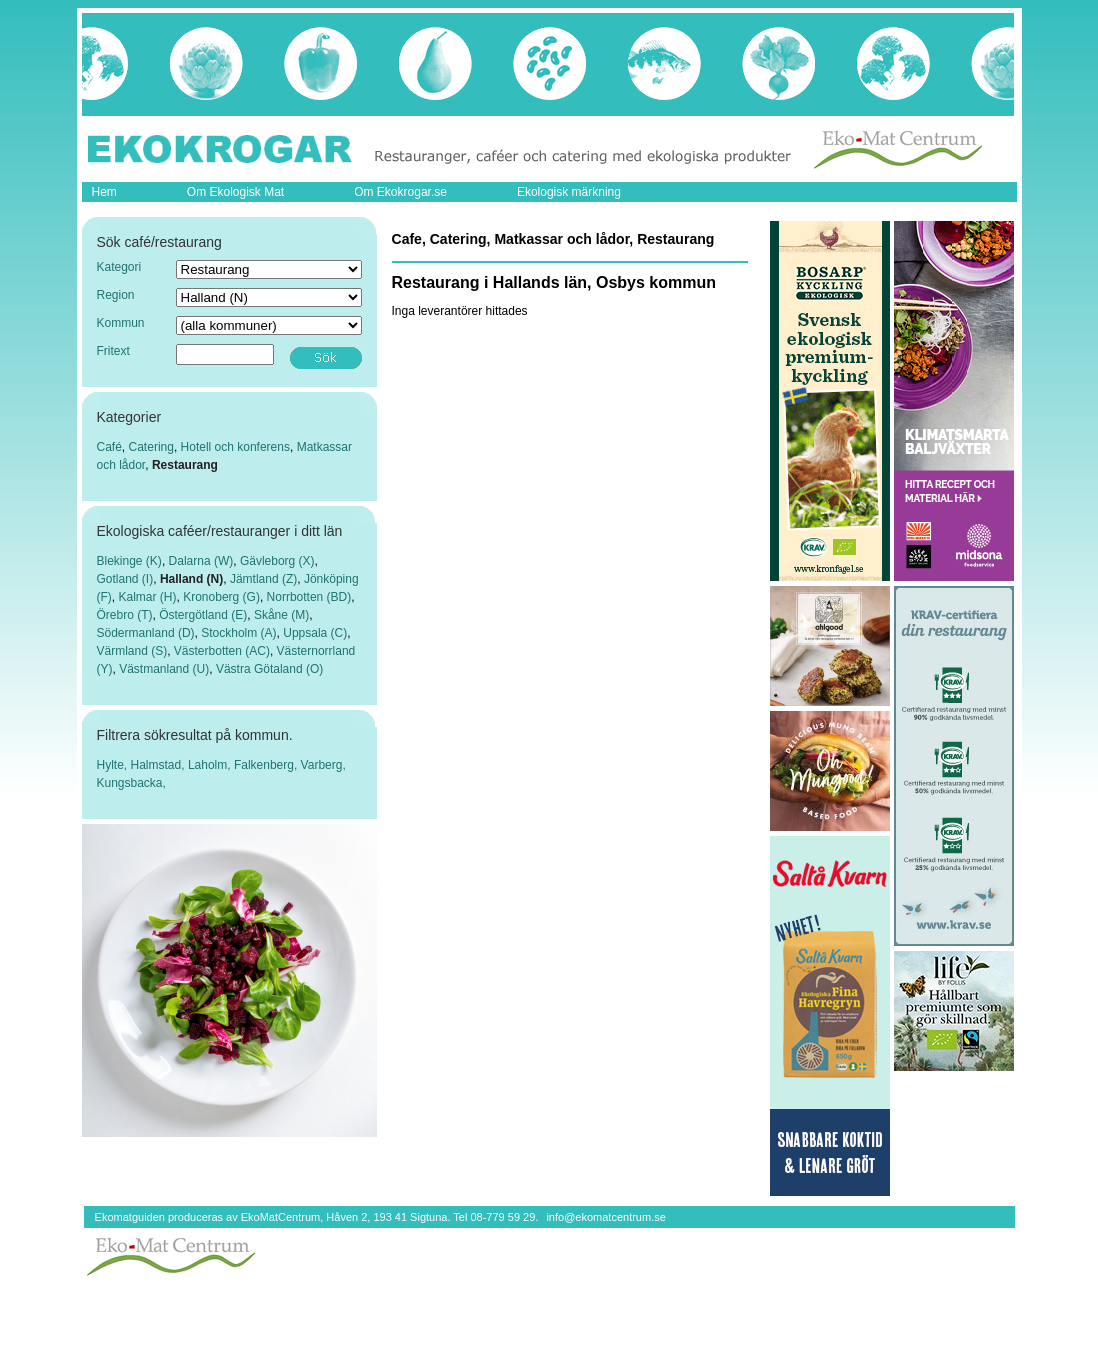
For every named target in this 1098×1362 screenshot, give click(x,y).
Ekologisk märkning (569, 192)
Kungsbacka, (131, 783)
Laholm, (211, 765)
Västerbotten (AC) (222, 651)
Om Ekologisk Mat (235, 192)
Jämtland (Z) (263, 579)
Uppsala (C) (315, 633)
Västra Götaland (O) (269, 669)
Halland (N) (191, 579)
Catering (151, 447)
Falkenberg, (267, 765)
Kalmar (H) (148, 597)
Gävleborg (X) (277, 561)
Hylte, (114, 765)
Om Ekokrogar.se (400, 192)
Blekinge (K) (129, 561)
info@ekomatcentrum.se (605, 1217)
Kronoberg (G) (221, 597)
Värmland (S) (132, 651)
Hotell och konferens (235, 447)
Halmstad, (159, 765)
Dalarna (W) (201, 561)
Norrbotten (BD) (309, 597)
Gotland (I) (125, 579)
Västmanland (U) (164, 669)
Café (109, 447)
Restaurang (185, 465)
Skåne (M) (281, 615)
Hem (104, 192)
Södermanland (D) (146, 633)
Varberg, (323, 765)
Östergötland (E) (203, 615)
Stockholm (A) (238, 633)
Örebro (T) (125, 615)
